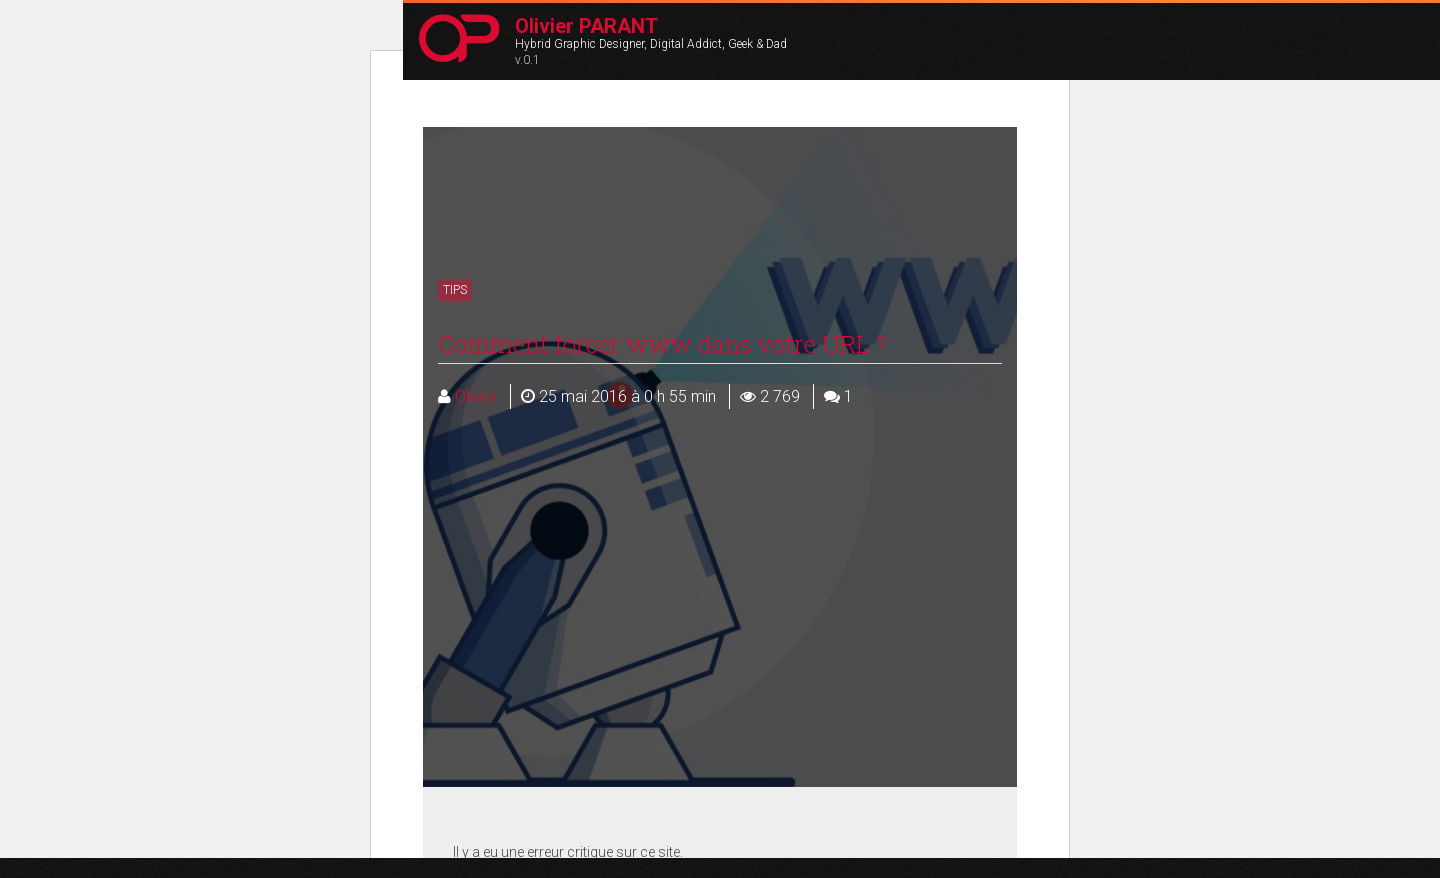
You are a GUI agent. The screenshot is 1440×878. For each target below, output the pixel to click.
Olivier (467, 396)
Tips (455, 290)
